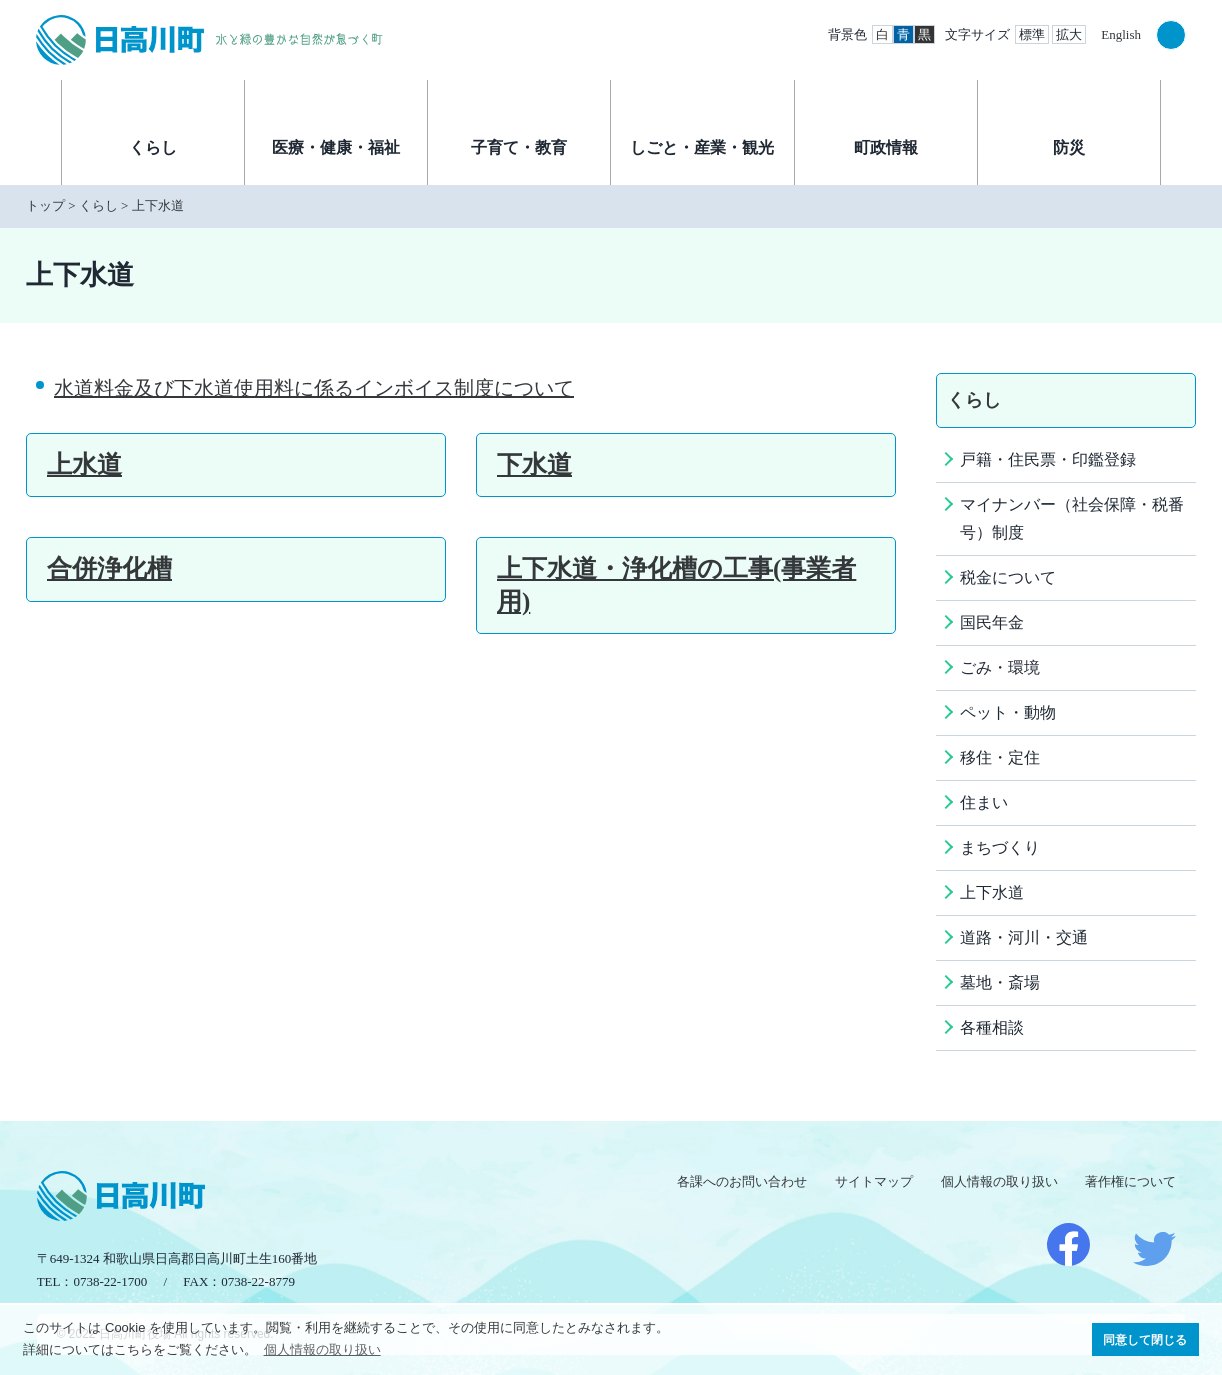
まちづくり (1000, 847)
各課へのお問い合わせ (742, 1181)
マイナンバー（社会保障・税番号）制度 (1072, 518)
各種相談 (992, 1027)
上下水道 (158, 205)
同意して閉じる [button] (1145, 1339)
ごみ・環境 (1000, 667)
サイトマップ (874, 1181)
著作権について (1130, 1181)
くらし (98, 205)
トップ (45, 205)
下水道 (534, 464)
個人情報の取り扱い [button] (322, 1349)
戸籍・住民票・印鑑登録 (1048, 459)
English (1121, 34)
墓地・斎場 (1000, 982)
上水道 (84, 464)
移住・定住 (1000, 757)
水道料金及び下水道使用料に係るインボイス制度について (314, 388)
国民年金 (992, 622)
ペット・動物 (1008, 712)
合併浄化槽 (109, 568)
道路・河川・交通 (1024, 937)
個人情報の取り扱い (999, 1181)
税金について (1008, 577)
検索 (1171, 35)
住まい (984, 802)
